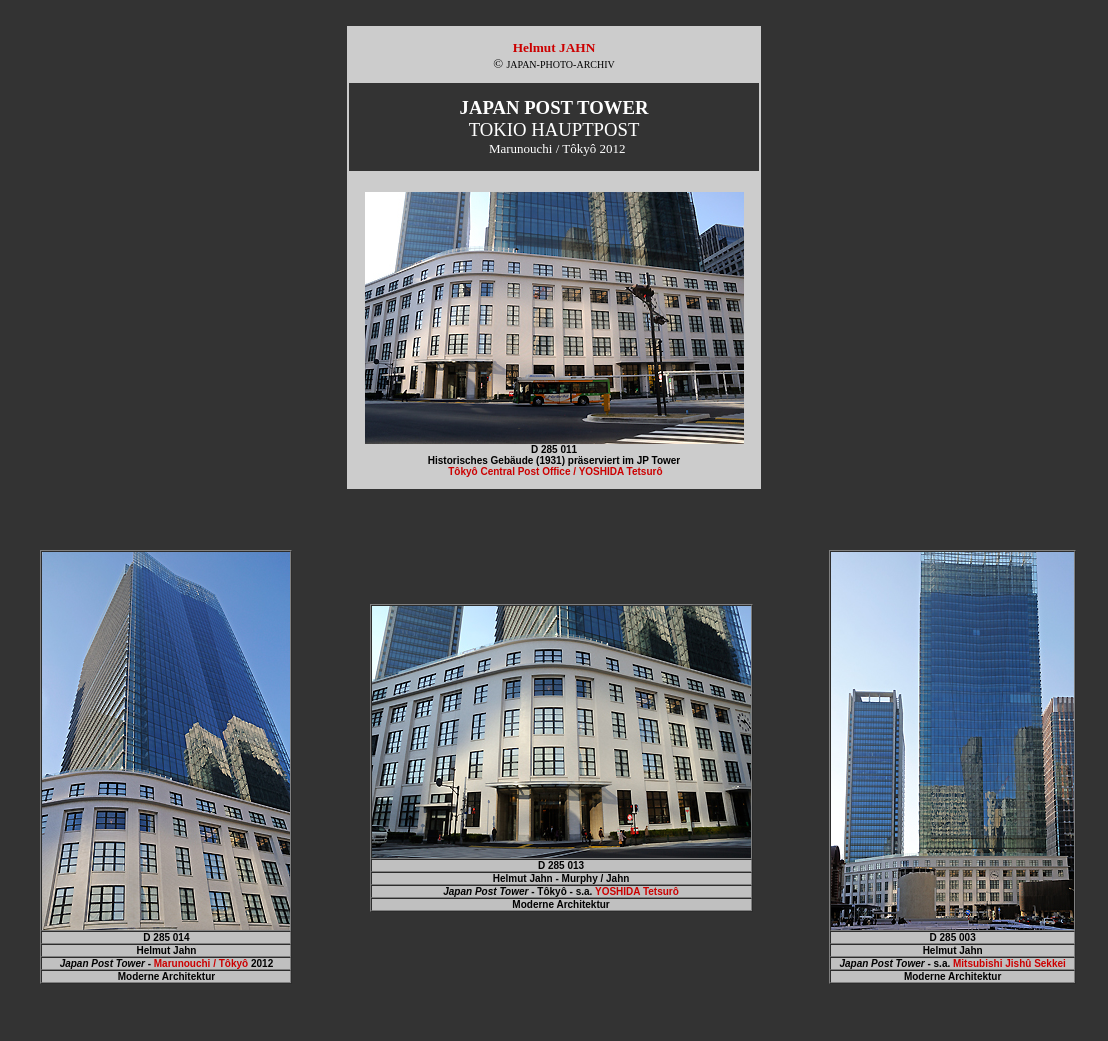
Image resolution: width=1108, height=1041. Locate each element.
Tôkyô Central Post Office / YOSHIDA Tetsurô (555, 471)
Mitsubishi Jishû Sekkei (1009, 963)
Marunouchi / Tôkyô (201, 963)
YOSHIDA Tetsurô (637, 891)
